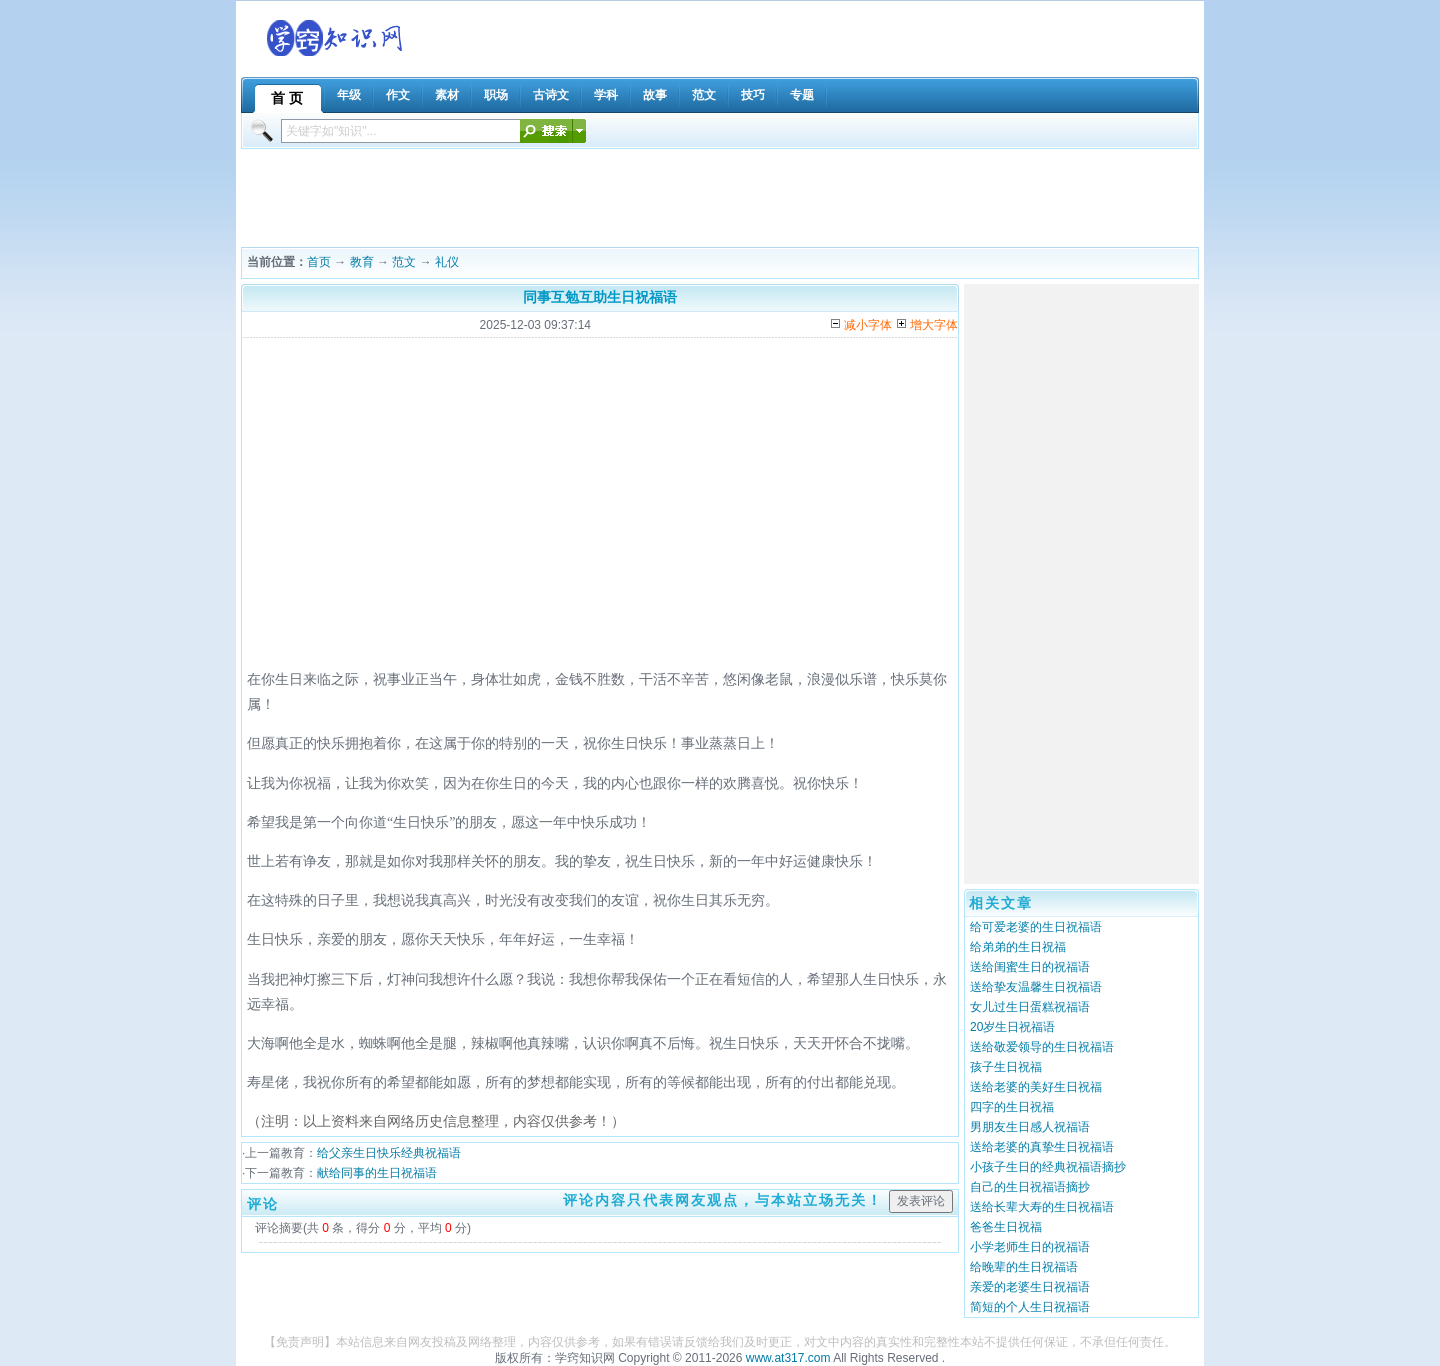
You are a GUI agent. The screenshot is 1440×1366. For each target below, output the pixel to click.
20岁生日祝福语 (1012, 1027)
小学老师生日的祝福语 (1030, 1247)
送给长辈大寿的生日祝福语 (1042, 1207)
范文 (404, 262)
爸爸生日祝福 (1006, 1227)
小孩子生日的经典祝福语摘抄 (1048, 1167)
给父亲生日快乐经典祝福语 (389, 1153)
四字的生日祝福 (1012, 1107)
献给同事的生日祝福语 (377, 1173)
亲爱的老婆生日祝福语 (1030, 1287)
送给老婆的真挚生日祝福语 (1042, 1147)
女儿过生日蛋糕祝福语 (1030, 1007)
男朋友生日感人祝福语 (1030, 1127)
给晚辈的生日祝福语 (1024, 1267)
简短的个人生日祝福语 (1030, 1307)
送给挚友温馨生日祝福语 (1036, 987)
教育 (362, 262)
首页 (319, 262)
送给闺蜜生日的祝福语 (1030, 967)
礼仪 (447, 262)
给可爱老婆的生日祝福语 (1036, 927)
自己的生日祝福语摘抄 (1030, 1187)
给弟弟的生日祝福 (1018, 947)
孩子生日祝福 (1006, 1067)
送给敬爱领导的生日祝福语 (1042, 1047)
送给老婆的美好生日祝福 (1036, 1087)
